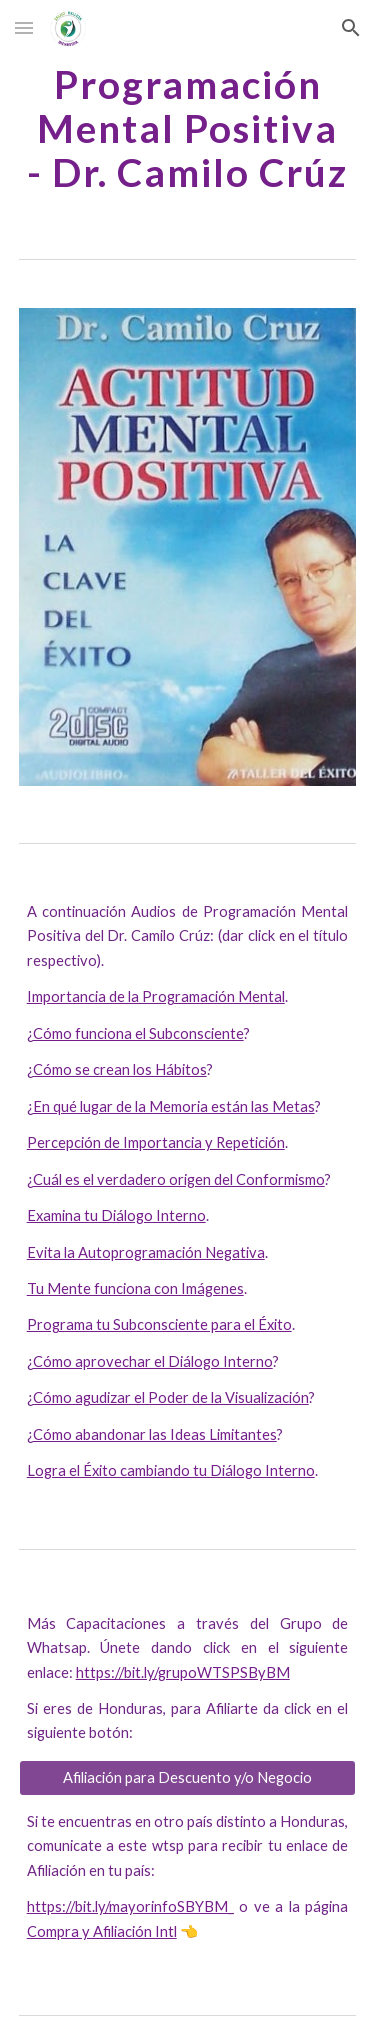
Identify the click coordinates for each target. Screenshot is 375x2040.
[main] (188, 128)
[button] (24, 27)
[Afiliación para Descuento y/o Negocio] (188, 1778)
